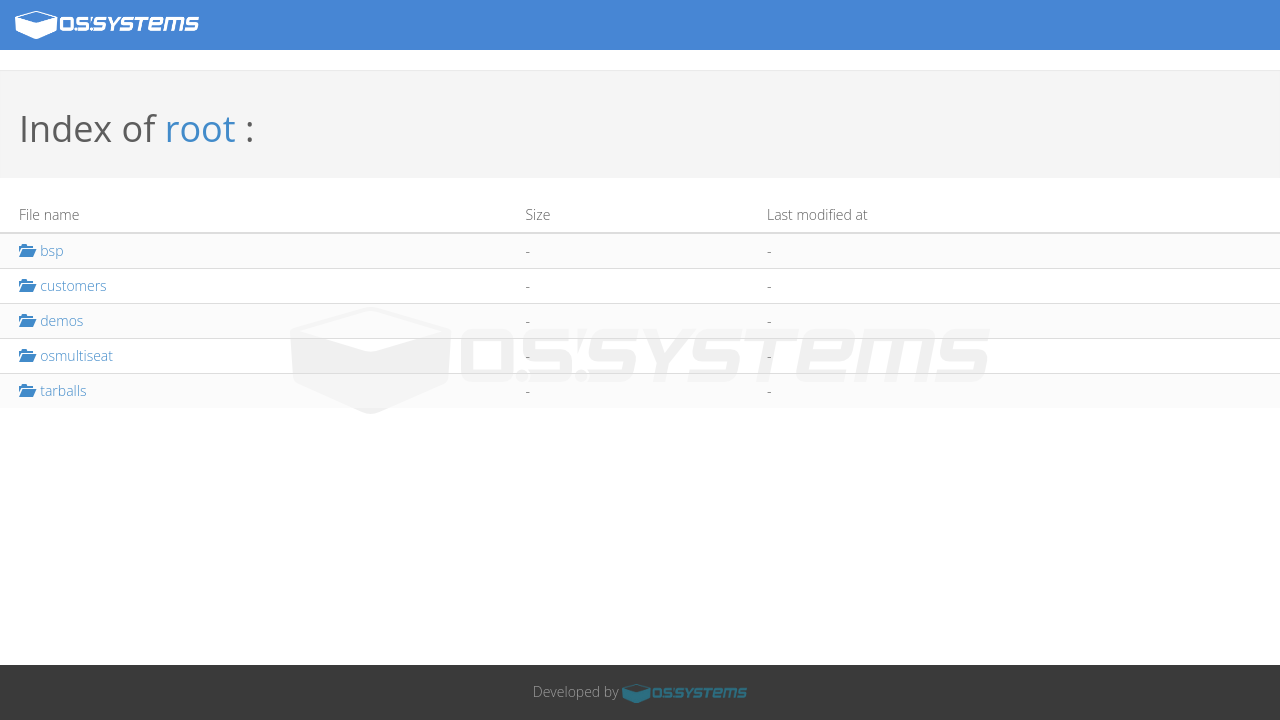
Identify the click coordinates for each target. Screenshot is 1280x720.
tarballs (52, 390)
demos (51, 320)
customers (63, 285)
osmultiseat (66, 355)
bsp (41, 250)
